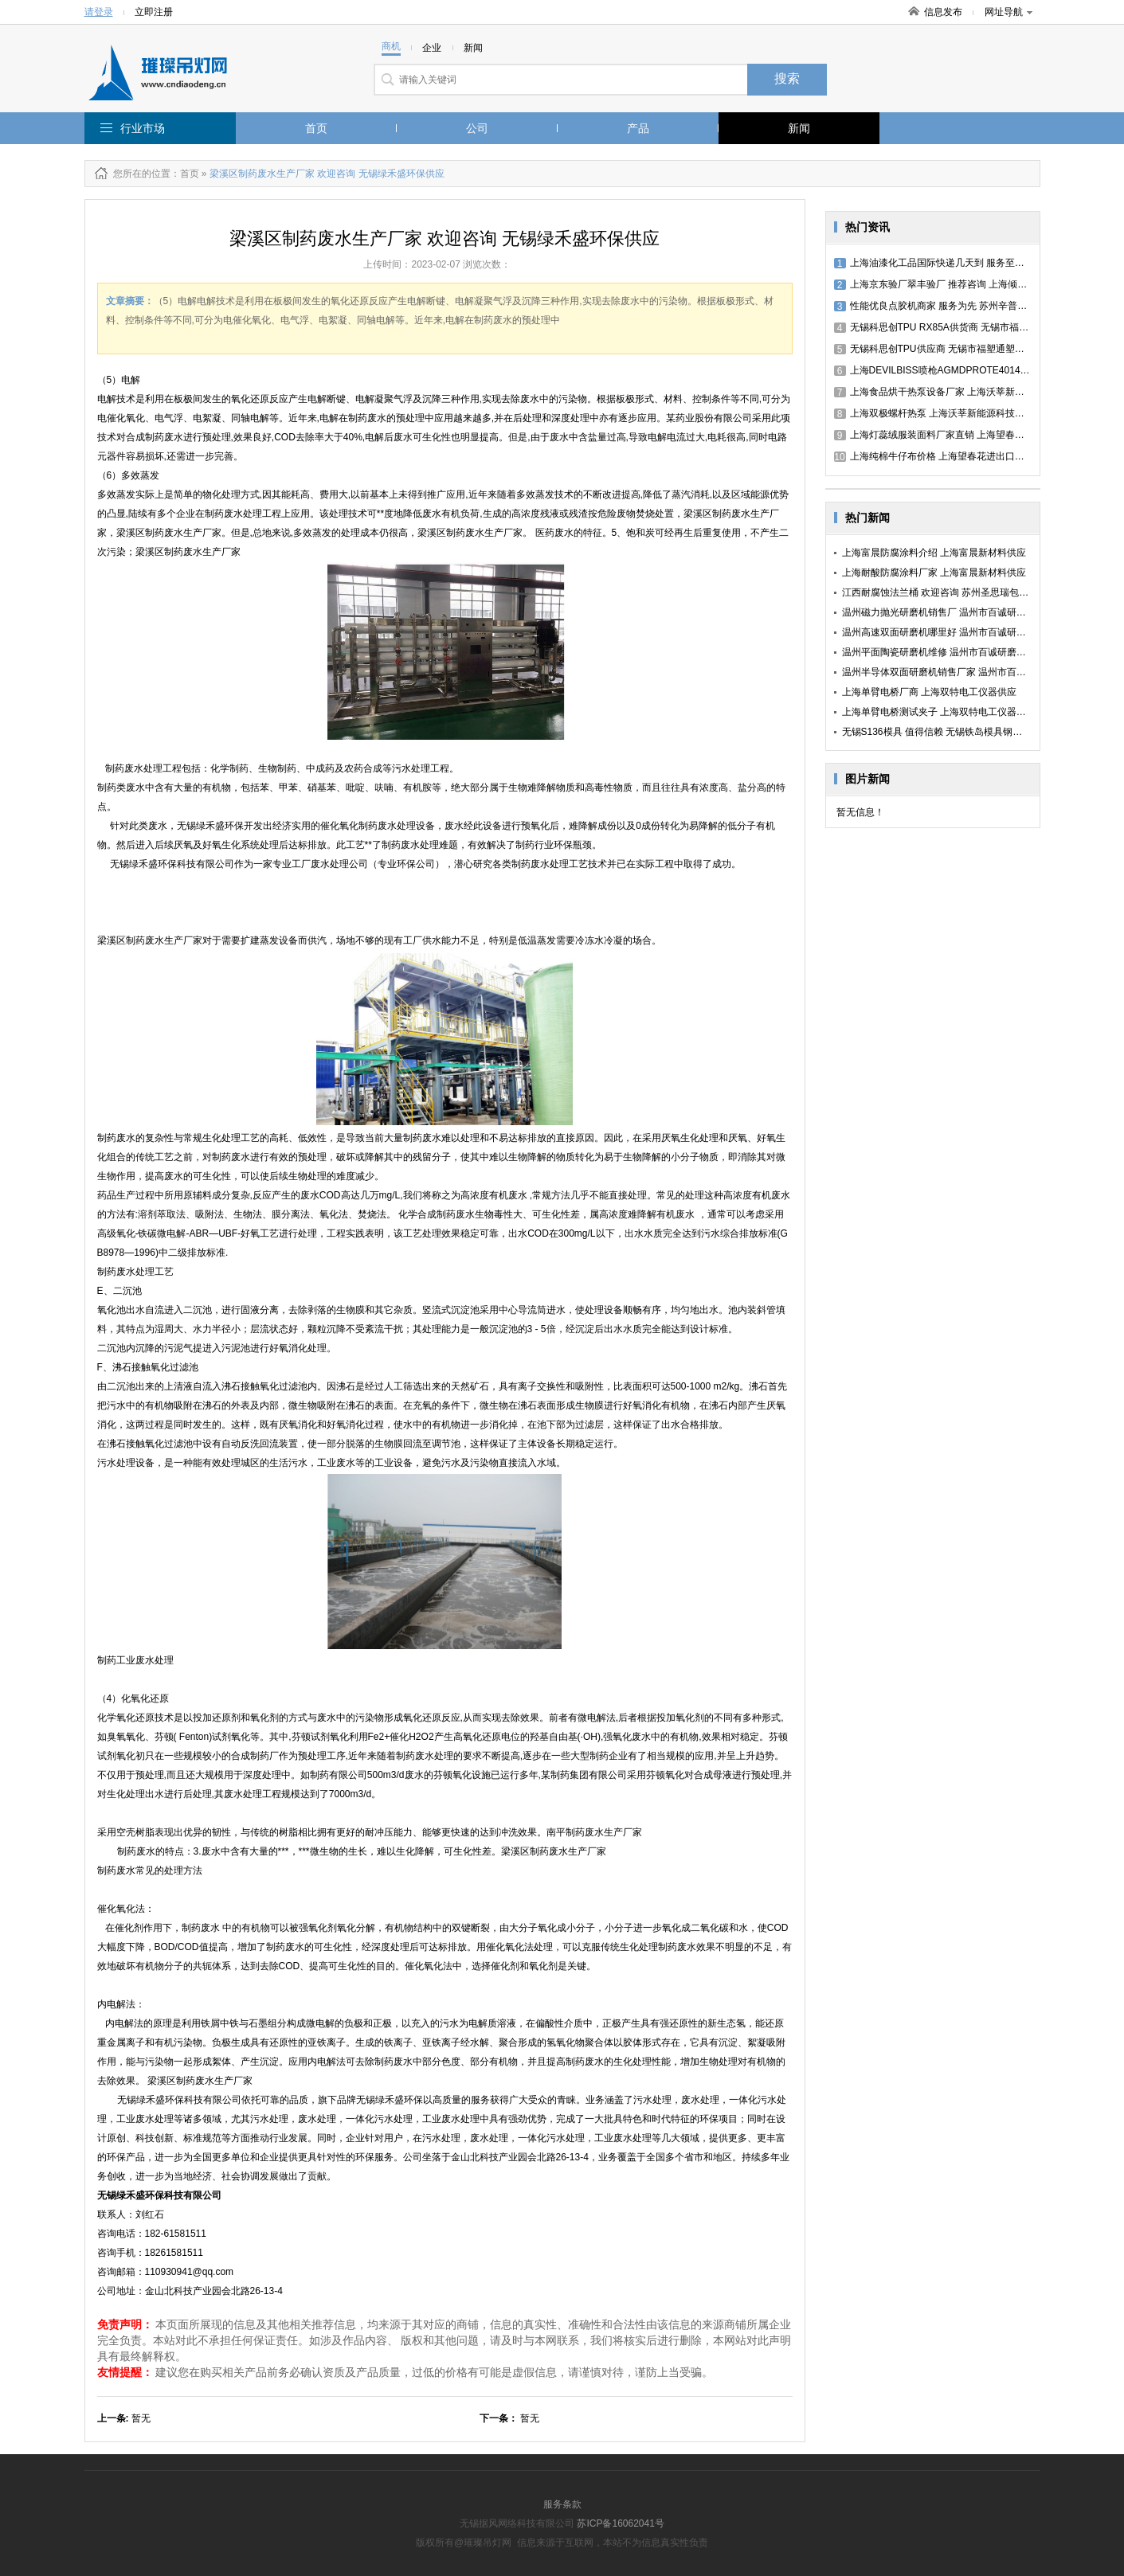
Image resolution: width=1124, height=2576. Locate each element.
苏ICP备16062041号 (620, 2523)
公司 (477, 128)
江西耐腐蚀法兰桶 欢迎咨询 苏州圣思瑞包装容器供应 (954, 592)
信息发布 (943, 12)
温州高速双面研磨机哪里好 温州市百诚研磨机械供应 (953, 632)
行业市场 (142, 128)
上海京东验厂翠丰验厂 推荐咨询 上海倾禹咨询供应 (950, 284)
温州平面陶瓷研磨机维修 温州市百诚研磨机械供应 (948, 652)
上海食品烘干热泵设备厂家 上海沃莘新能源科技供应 (953, 391)
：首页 (184, 173)
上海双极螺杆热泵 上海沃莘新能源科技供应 (934, 413)
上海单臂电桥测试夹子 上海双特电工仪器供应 (939, 711)
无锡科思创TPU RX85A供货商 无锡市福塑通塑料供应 (955, 327)
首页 (316, 128)
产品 (638, 128)
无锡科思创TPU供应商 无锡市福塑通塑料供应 (939, 348)
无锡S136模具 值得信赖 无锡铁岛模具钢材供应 (942, 731)
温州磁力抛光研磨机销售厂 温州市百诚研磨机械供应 (953, 612)
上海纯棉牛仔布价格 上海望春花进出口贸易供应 (943, 456)
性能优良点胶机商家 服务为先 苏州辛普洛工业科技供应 (959, 305)
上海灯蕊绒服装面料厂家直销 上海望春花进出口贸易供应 (962, 434)
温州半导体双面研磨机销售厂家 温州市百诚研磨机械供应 (962, 672)
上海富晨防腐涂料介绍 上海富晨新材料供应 (934, 552)
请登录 (98, 12)
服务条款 (562, 2504)
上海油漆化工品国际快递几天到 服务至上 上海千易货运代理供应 (978, 262)
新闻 (799, 128)
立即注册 (154, 12)
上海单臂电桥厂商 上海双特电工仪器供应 (929, 692)
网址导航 (1008, 12)
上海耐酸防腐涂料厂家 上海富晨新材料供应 (934, 572)
